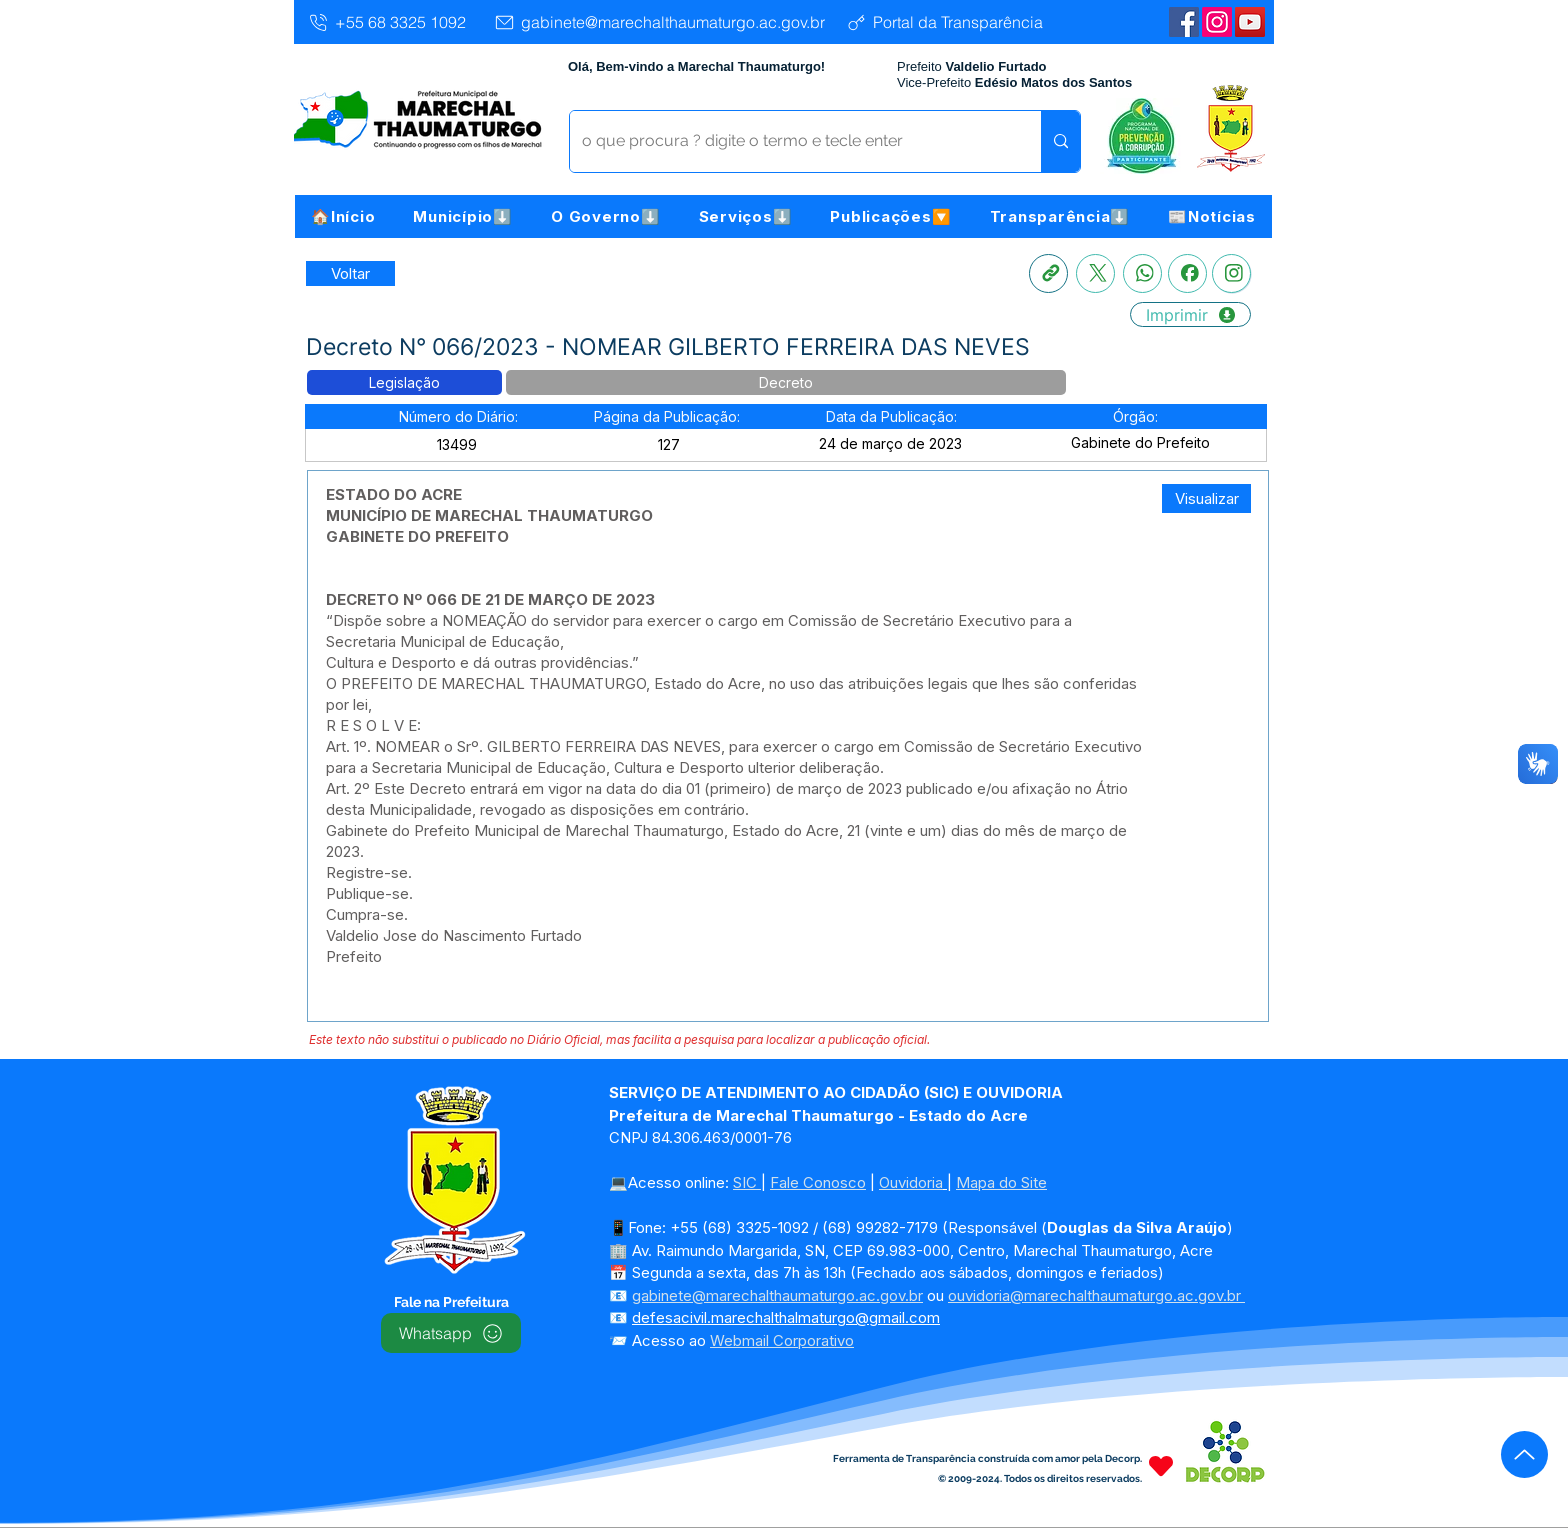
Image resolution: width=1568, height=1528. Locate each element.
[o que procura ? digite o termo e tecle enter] (790, 141)
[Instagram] (1217, 22)
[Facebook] (1187, 273)
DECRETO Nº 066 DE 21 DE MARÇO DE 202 (485, 599)
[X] (1095, 273)
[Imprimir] (1190, 314)
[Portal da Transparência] (943, 22)
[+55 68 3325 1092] (386, 22)
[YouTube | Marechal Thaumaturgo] (1250, 22)
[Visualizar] (1206, 498)
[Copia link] (1048, 273)
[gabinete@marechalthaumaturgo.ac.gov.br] (659, 22)
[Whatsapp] (1142, 273)
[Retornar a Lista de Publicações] (350, 273)
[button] (463, 216)
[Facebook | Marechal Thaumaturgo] (1184, 22)
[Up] (1524, 1454)
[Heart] (1161, 1465)
